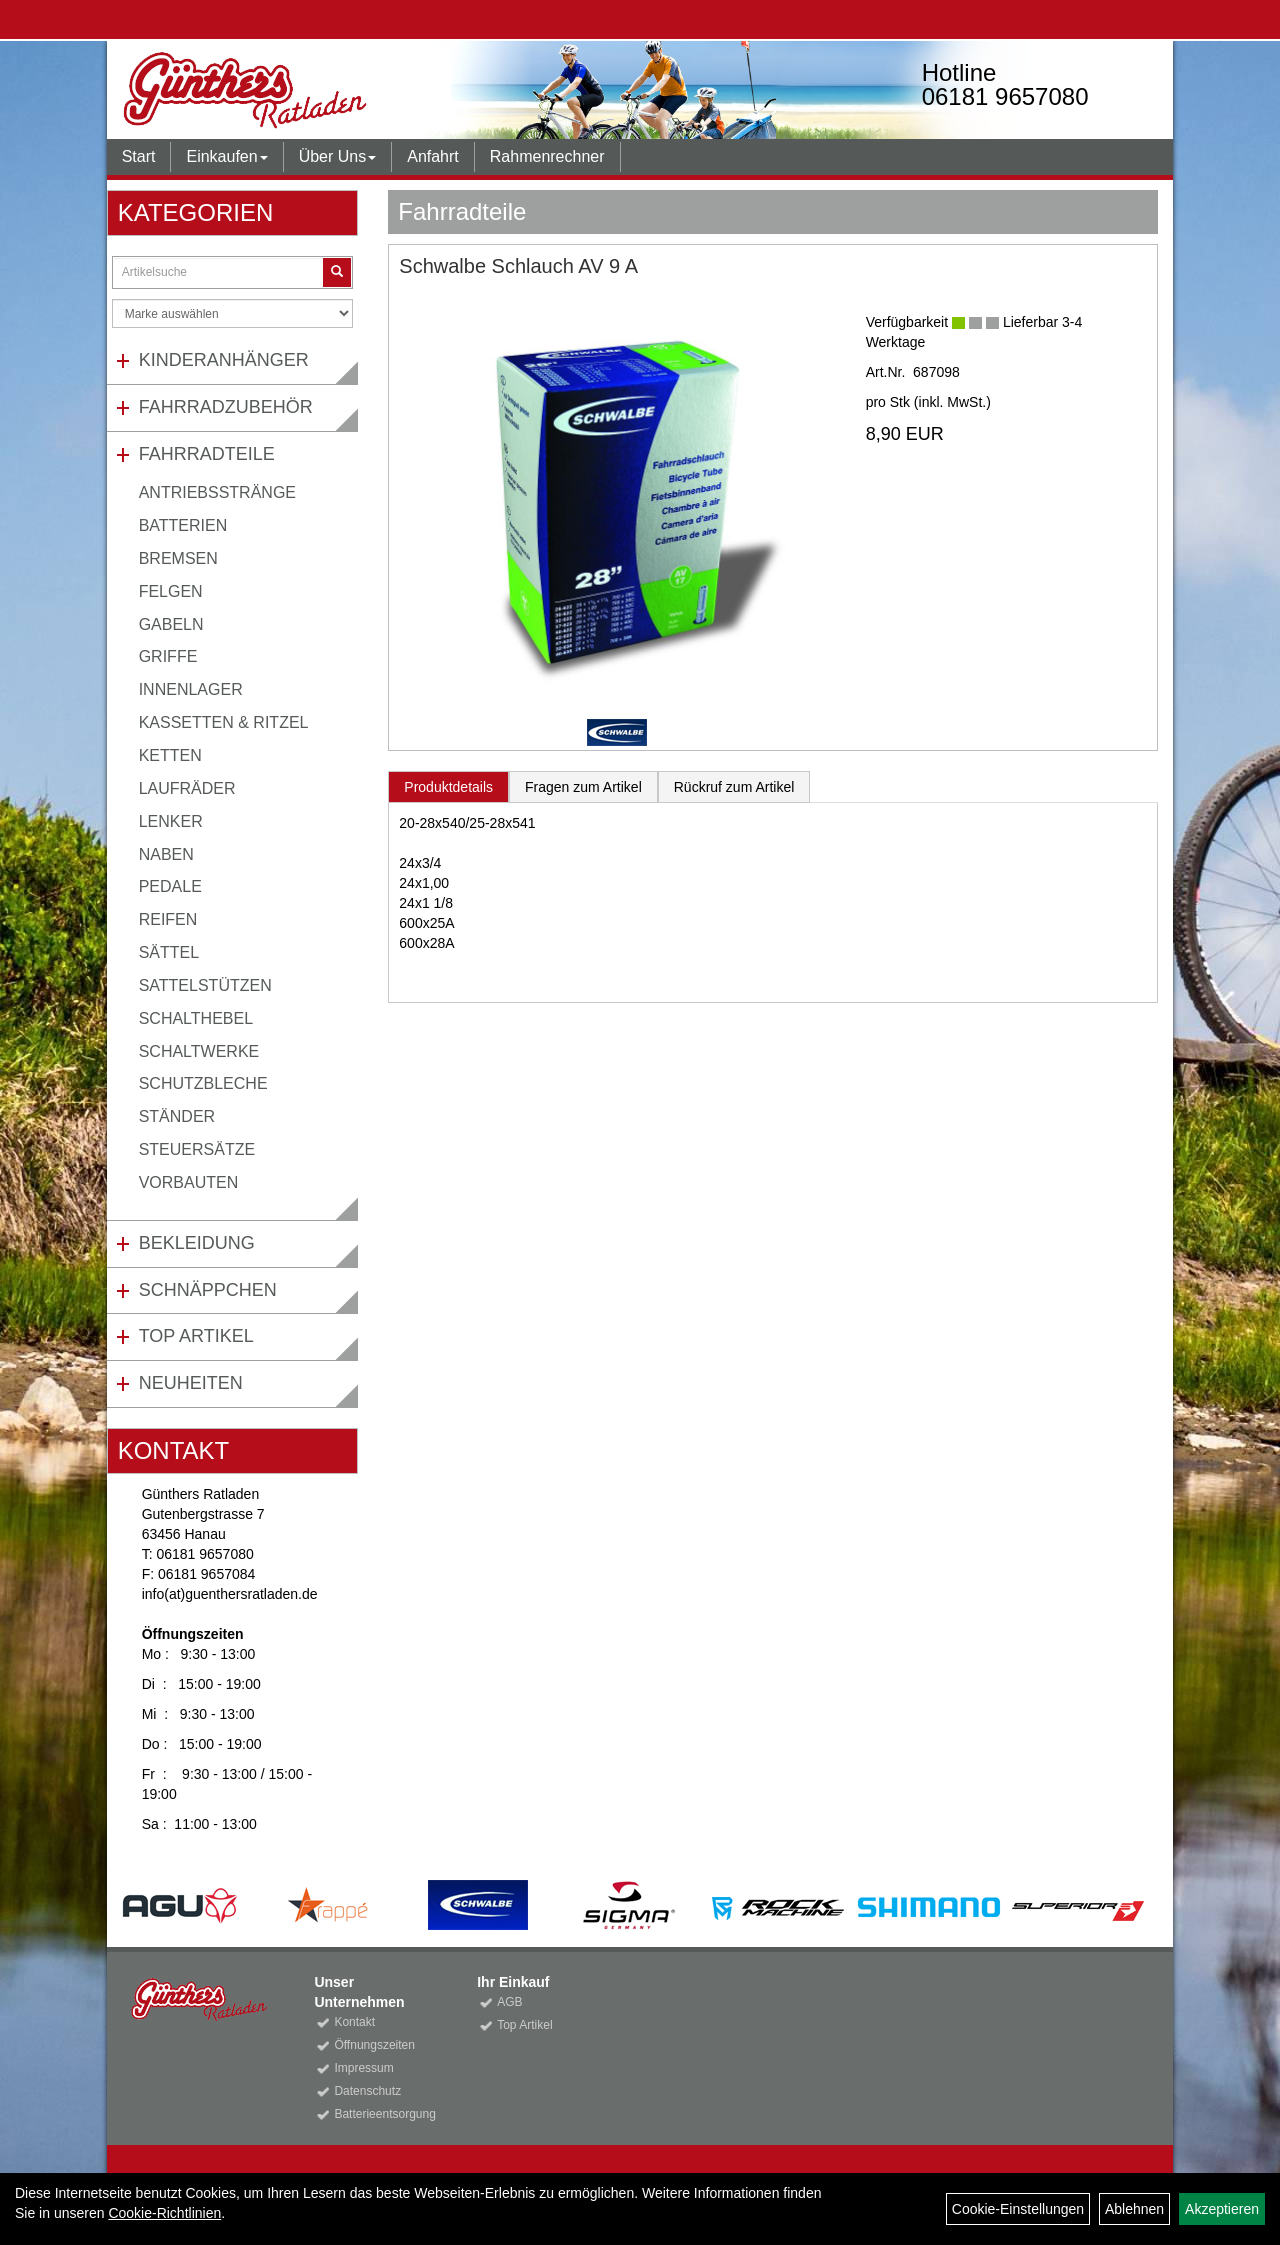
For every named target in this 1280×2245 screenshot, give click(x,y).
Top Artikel (196, 1336)
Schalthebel (196, 1018)
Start (139, 156)
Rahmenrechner (547, 156)
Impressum (363, 2068)
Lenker (171, 821)
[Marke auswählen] (233, 313)
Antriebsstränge (217, 492)
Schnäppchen (208, 1290)
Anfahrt (433, 156)
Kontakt (354, 2022)
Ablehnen (1134, 2209)
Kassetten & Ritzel (224, 722)
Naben (166, 854)
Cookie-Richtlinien (164, 2213)
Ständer (177, 1116)
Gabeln (171, 624)
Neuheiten (191, 1383)
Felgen (171, 591)
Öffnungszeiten (374, 2045)
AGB (509, 2002)
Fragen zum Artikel (583, 787)
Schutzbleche (203, 1083)
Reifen (168, 919)
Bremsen (178, 558)
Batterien (183, 525)
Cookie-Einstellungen (1018, 2209)
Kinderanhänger (224, 360)
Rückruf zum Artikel (734, 787)
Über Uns (338, 156)
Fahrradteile (207, 454)
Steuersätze (197, 1149)
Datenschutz (367, 2091)
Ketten (170, 755)
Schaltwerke (199, 1051)
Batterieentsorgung (383, 2114)
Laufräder (187, 788)
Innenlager (191, 689)
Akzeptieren (1222, 2209)
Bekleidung (197, 1243)
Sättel (169, 952)
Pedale (170, 886)
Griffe (168, 656)
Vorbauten (189, 1182)
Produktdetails (448, 787)
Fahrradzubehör (226, 407)
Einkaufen (226, 156)
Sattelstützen (205, 985)
